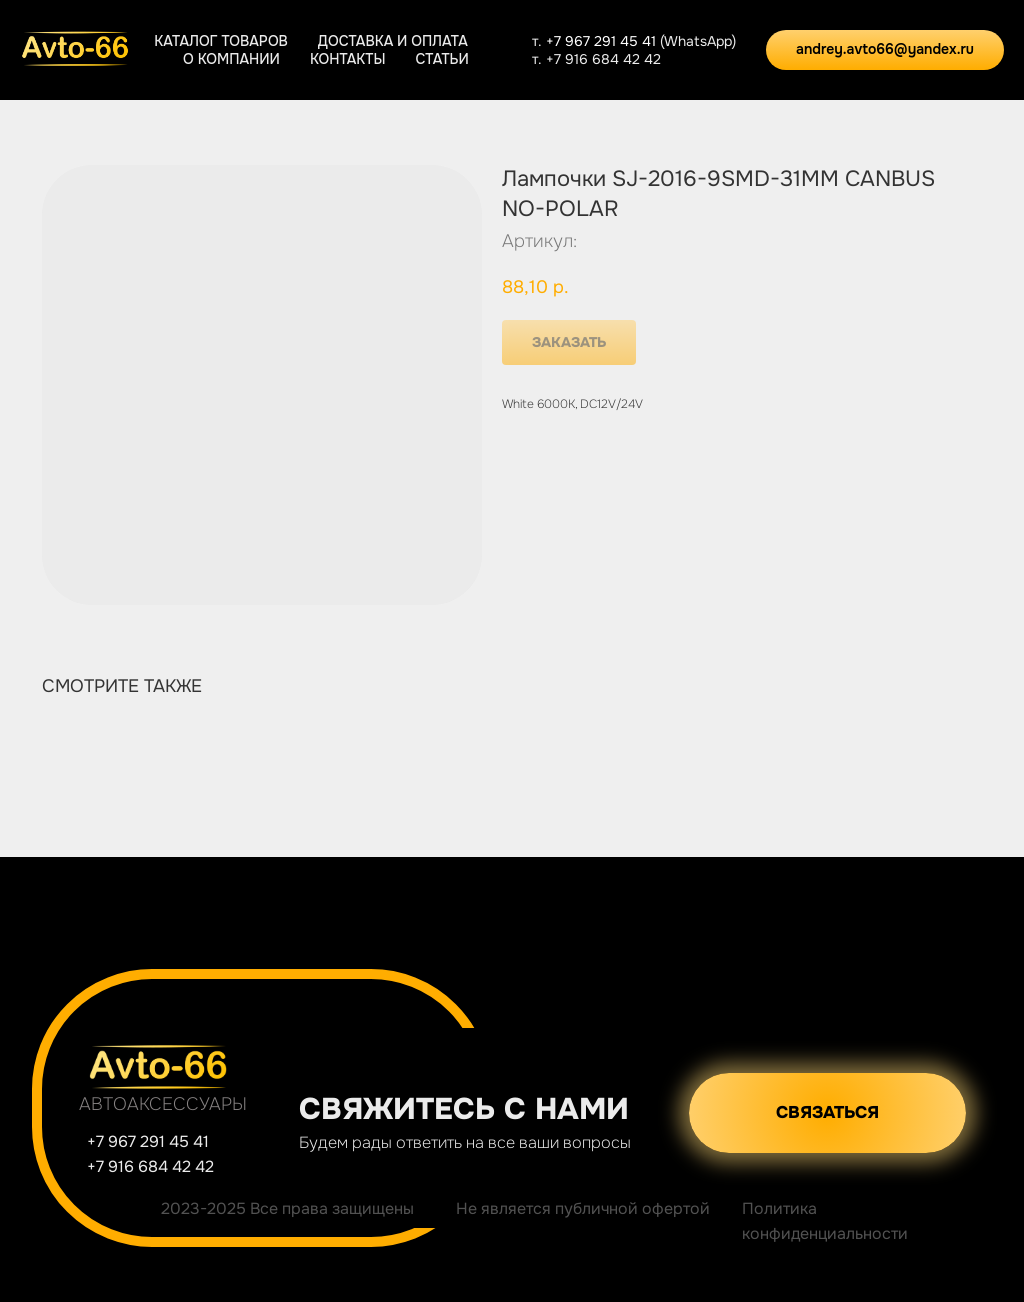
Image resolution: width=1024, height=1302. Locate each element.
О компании (231, 59)
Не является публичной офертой (583, 1208)
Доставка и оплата (393, 41)
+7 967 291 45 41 (603, 41)
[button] (827, 1113)
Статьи (441, 59)
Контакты (348, 59)
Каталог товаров (221, 41)
